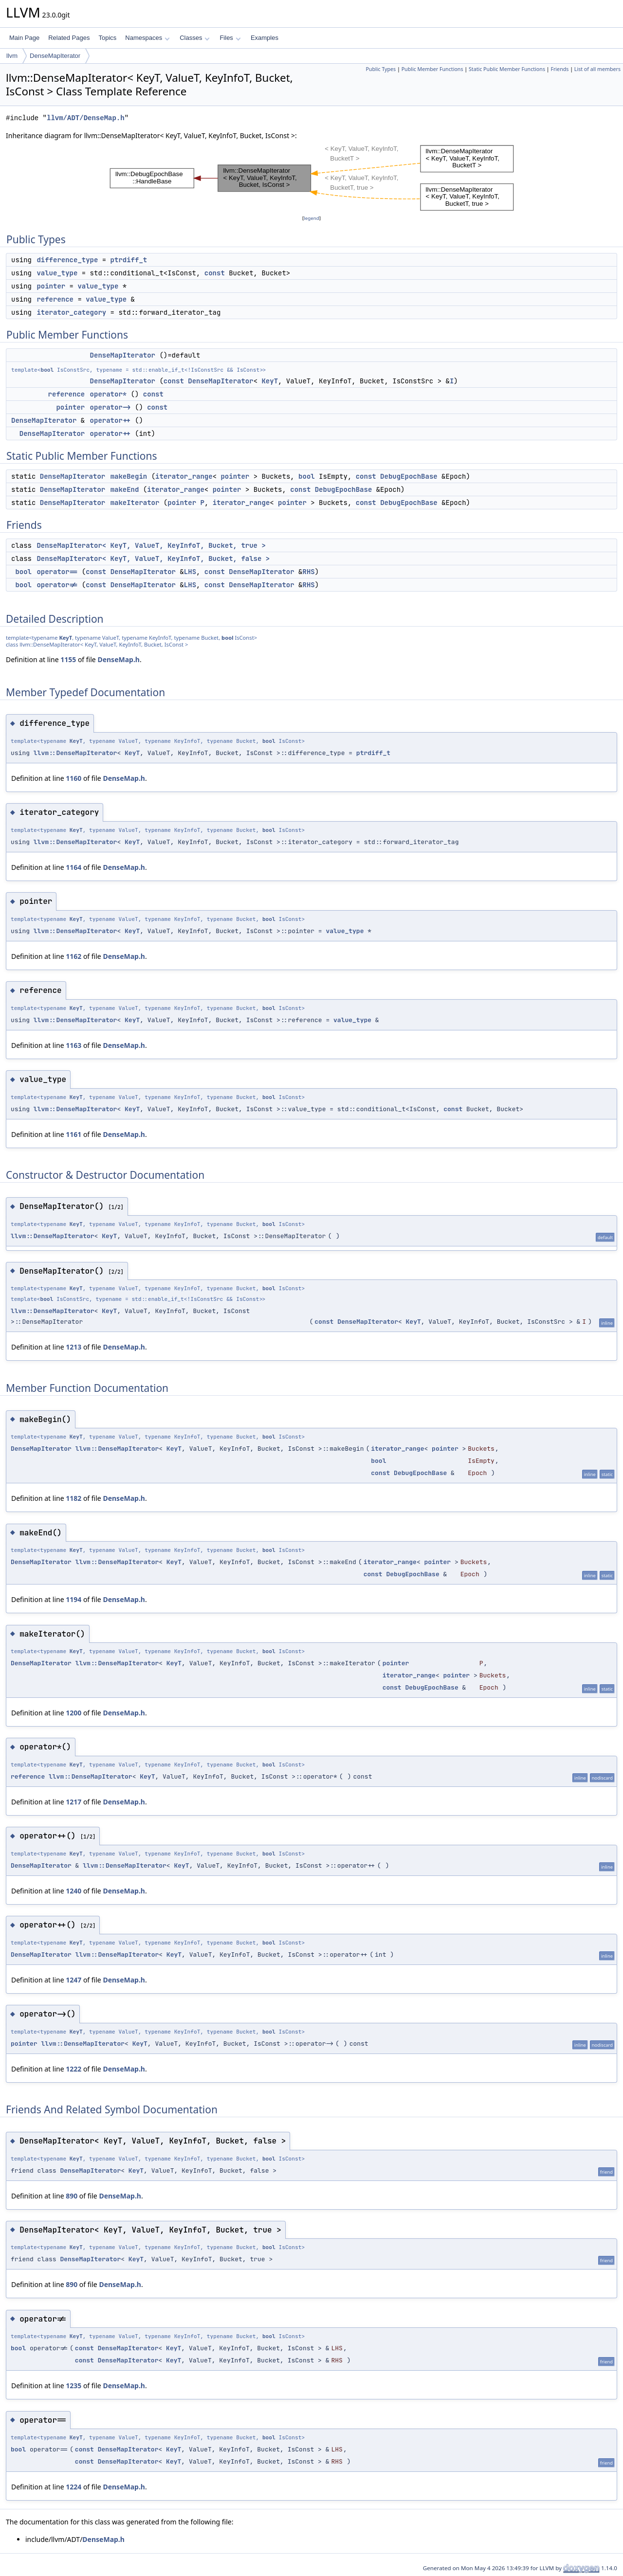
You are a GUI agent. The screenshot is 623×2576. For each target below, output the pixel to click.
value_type (57, 273)
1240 (73, 1890)
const (214, 273)
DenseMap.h (118, 659)
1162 (73, 956)
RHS (308, 571)
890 (71, 2195)
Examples (264, 37)
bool (47, 369)
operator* (108, 394)
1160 (73, 778)
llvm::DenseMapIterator (75, 753)
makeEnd (124, 489)
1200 (73, 1712)
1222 (73, 2068)
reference (55, 299)
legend (311, 218)
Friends (559, 69)
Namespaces (147, 37)
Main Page (24, 37)
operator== (57, 571)
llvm (12, 55)
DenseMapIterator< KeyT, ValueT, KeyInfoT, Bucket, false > (153, 558)
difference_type (67, 259)
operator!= (57, 584)
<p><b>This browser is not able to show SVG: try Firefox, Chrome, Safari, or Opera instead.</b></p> (312, 177)
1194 (73, 1599)
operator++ (110, 420)
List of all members (597, 69)
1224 (73, 2486)
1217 (73, 1801)
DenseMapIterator (55, 55)
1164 (73, 867)
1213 (73, 1346)
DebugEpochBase (409, 476)
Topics (107, 37)
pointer (51, 286)
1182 (73, 1498)
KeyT (269, 381)
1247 (73, 1979)
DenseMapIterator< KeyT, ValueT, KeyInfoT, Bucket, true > (151, 545)
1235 (73, 2385)
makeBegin (128, 476)
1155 (68, 659)
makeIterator (135, 502)
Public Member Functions (432, 69)
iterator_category (71, 312)
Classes (195, 37)
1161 (73, 1134)
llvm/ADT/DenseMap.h (86, 118)
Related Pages (69, 37)
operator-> (110, 407)
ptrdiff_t (128, 259)
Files (230, 37)
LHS (190, 571)
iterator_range (184, 476)
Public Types (381, 69)
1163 (73, 1045)
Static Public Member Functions (507, 69)
